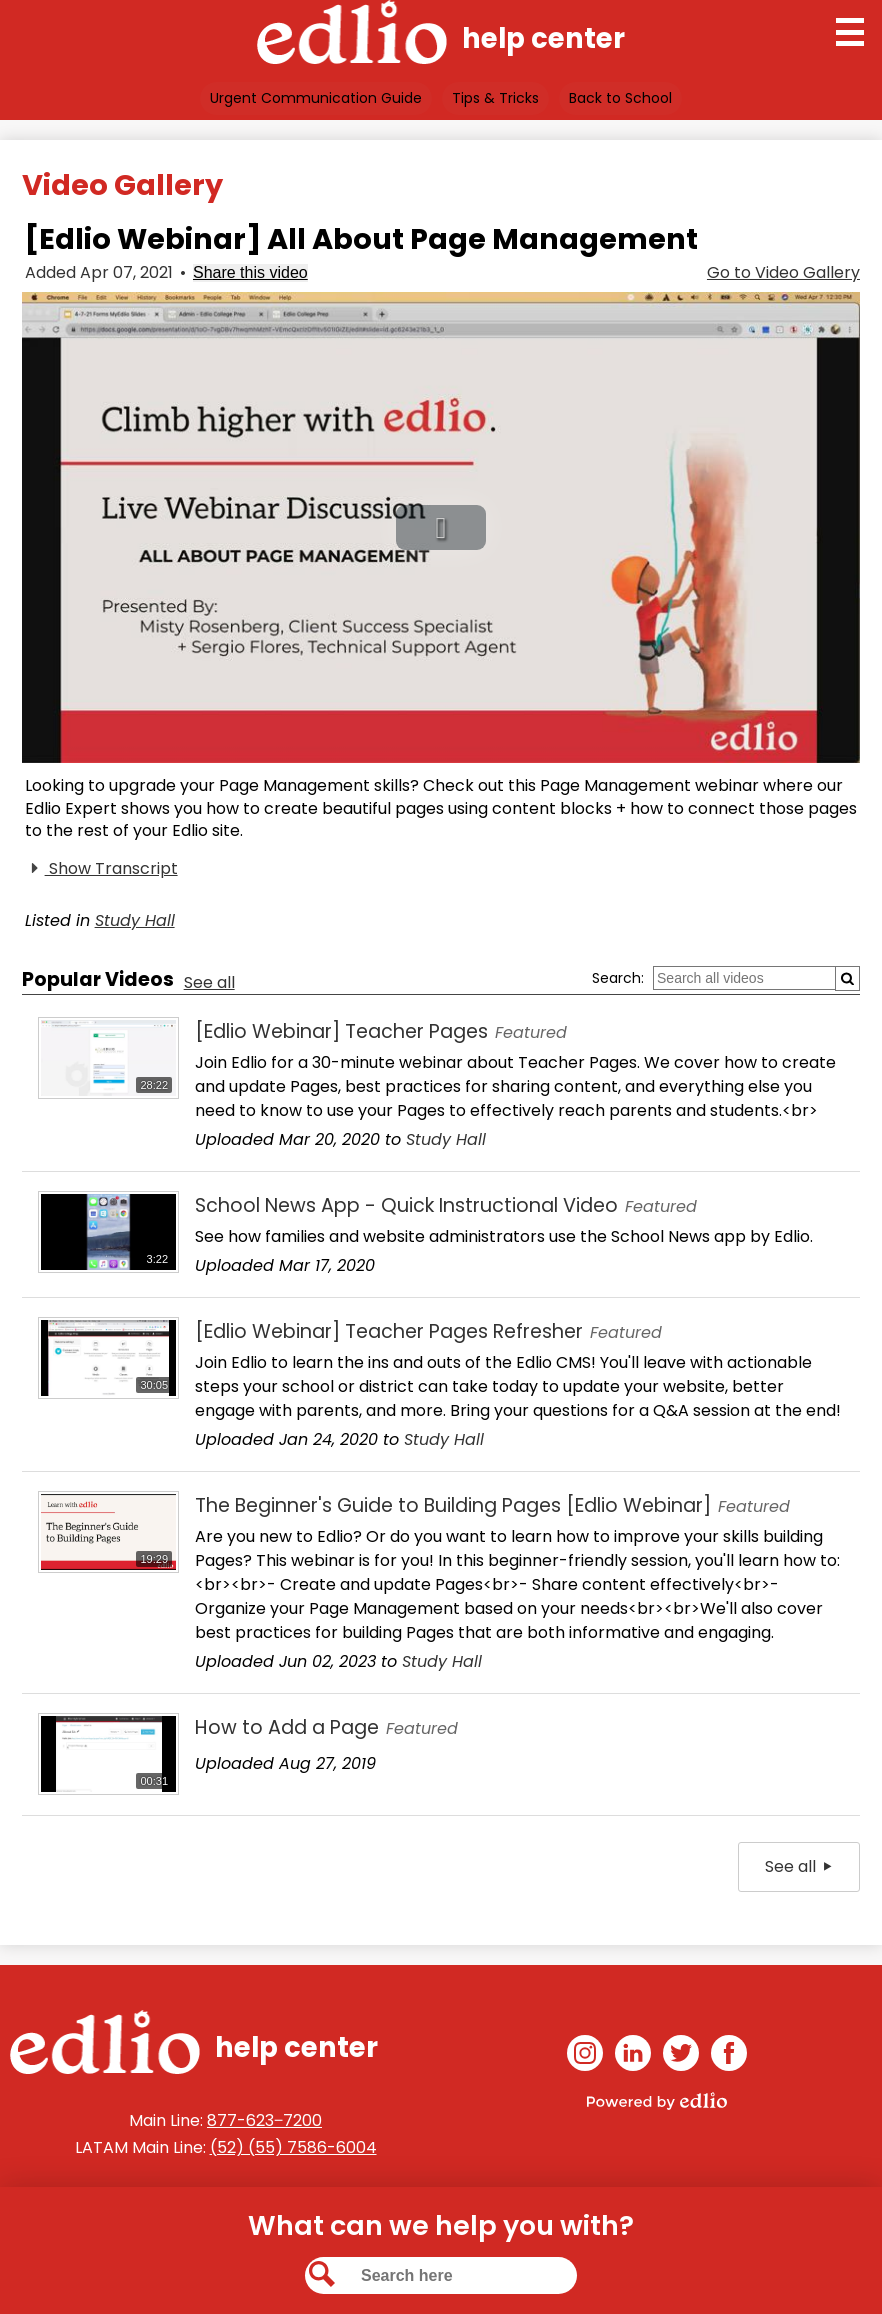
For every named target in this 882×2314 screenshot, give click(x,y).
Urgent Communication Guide (316, 98)
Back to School (620, 98)
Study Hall (135, 920)
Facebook (729, 2056)
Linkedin (633, 2056)
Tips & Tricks (495, 98)
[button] (441, 527)
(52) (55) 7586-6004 (293, 2147)
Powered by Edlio (657, 2101)
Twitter (681, 2056)
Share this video (250, 272)
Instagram (585, 2056)
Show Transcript (101, 869)
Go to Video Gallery (783, 272)
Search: (618, 978)
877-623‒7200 (264, 2120)
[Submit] (847, 978)
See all (209, 982)
